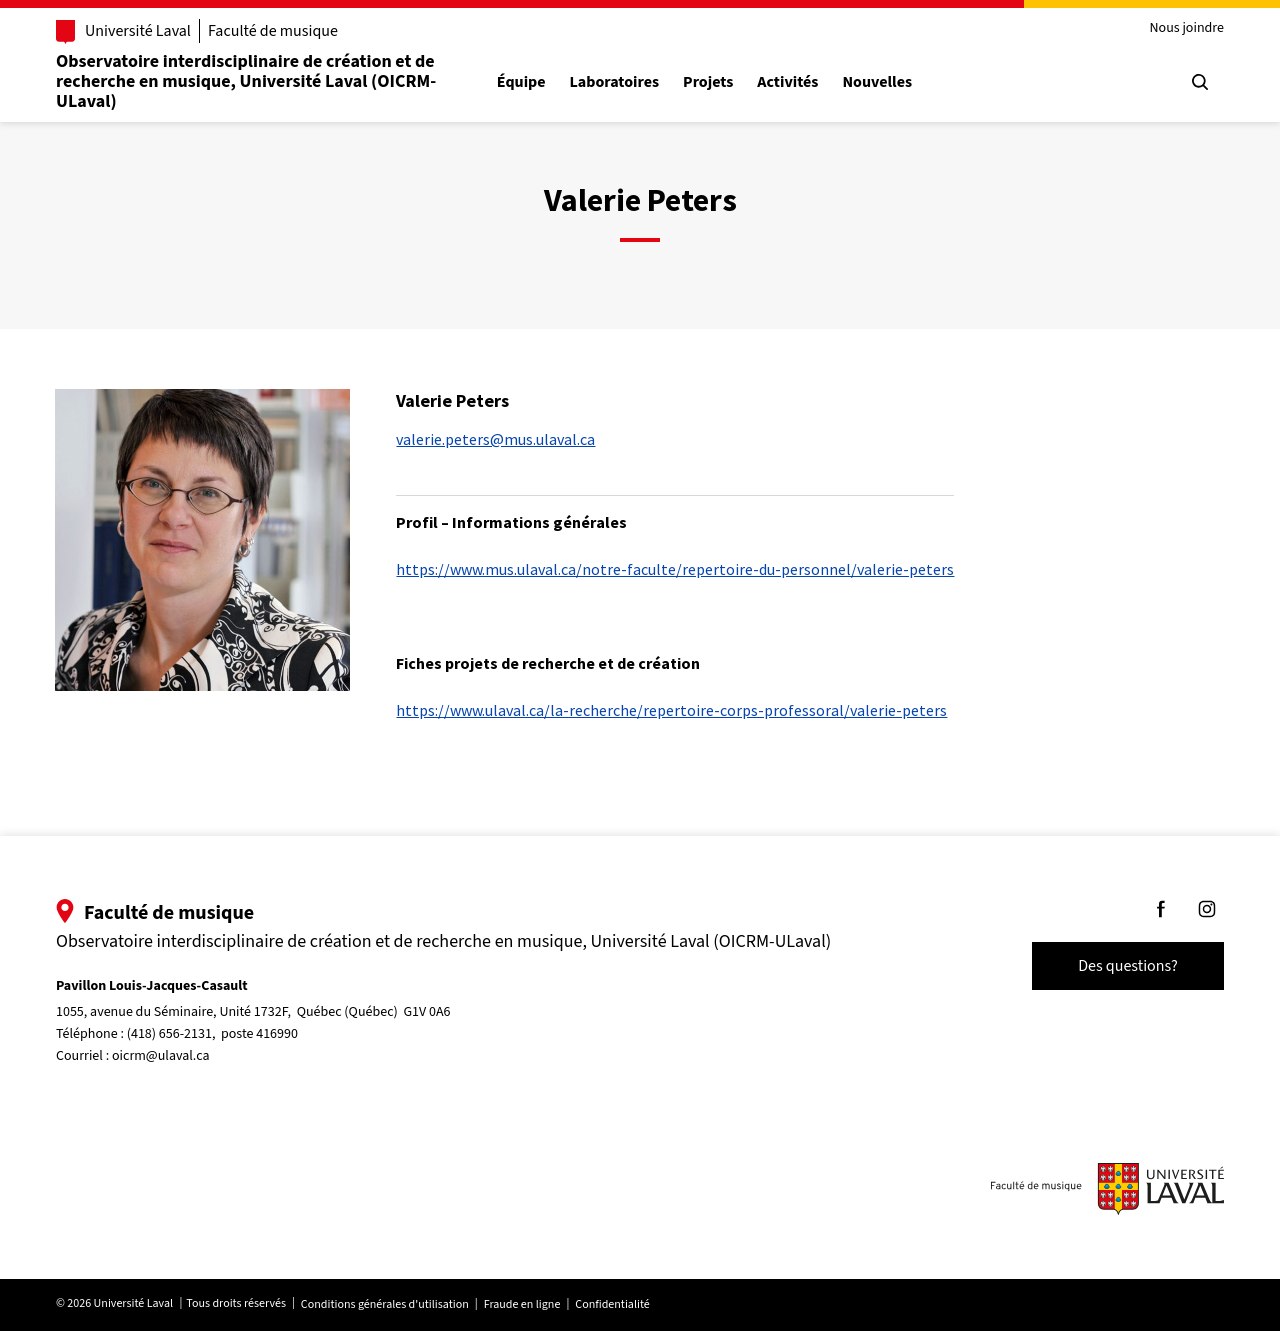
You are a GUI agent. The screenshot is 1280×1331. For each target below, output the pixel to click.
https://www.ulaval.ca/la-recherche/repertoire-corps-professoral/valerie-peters (671, 710)
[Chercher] (1200, 82)
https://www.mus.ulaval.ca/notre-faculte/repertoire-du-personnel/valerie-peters (675, 569)
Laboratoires (615, 82)
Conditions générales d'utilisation (385, 1304)
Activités (787, 82)
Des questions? (1128, 966)
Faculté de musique (273, 31)
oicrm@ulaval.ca (161, 1056)
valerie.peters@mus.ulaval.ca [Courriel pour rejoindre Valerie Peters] (495, 439)
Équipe (521, 82)
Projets (708, 82)
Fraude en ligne (522, 1304)
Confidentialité (612, 1304)
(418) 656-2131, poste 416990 (212, 1034)
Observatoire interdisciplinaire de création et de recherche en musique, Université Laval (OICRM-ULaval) (246, 81)
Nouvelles (877, 82)
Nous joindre (1186, 28)
